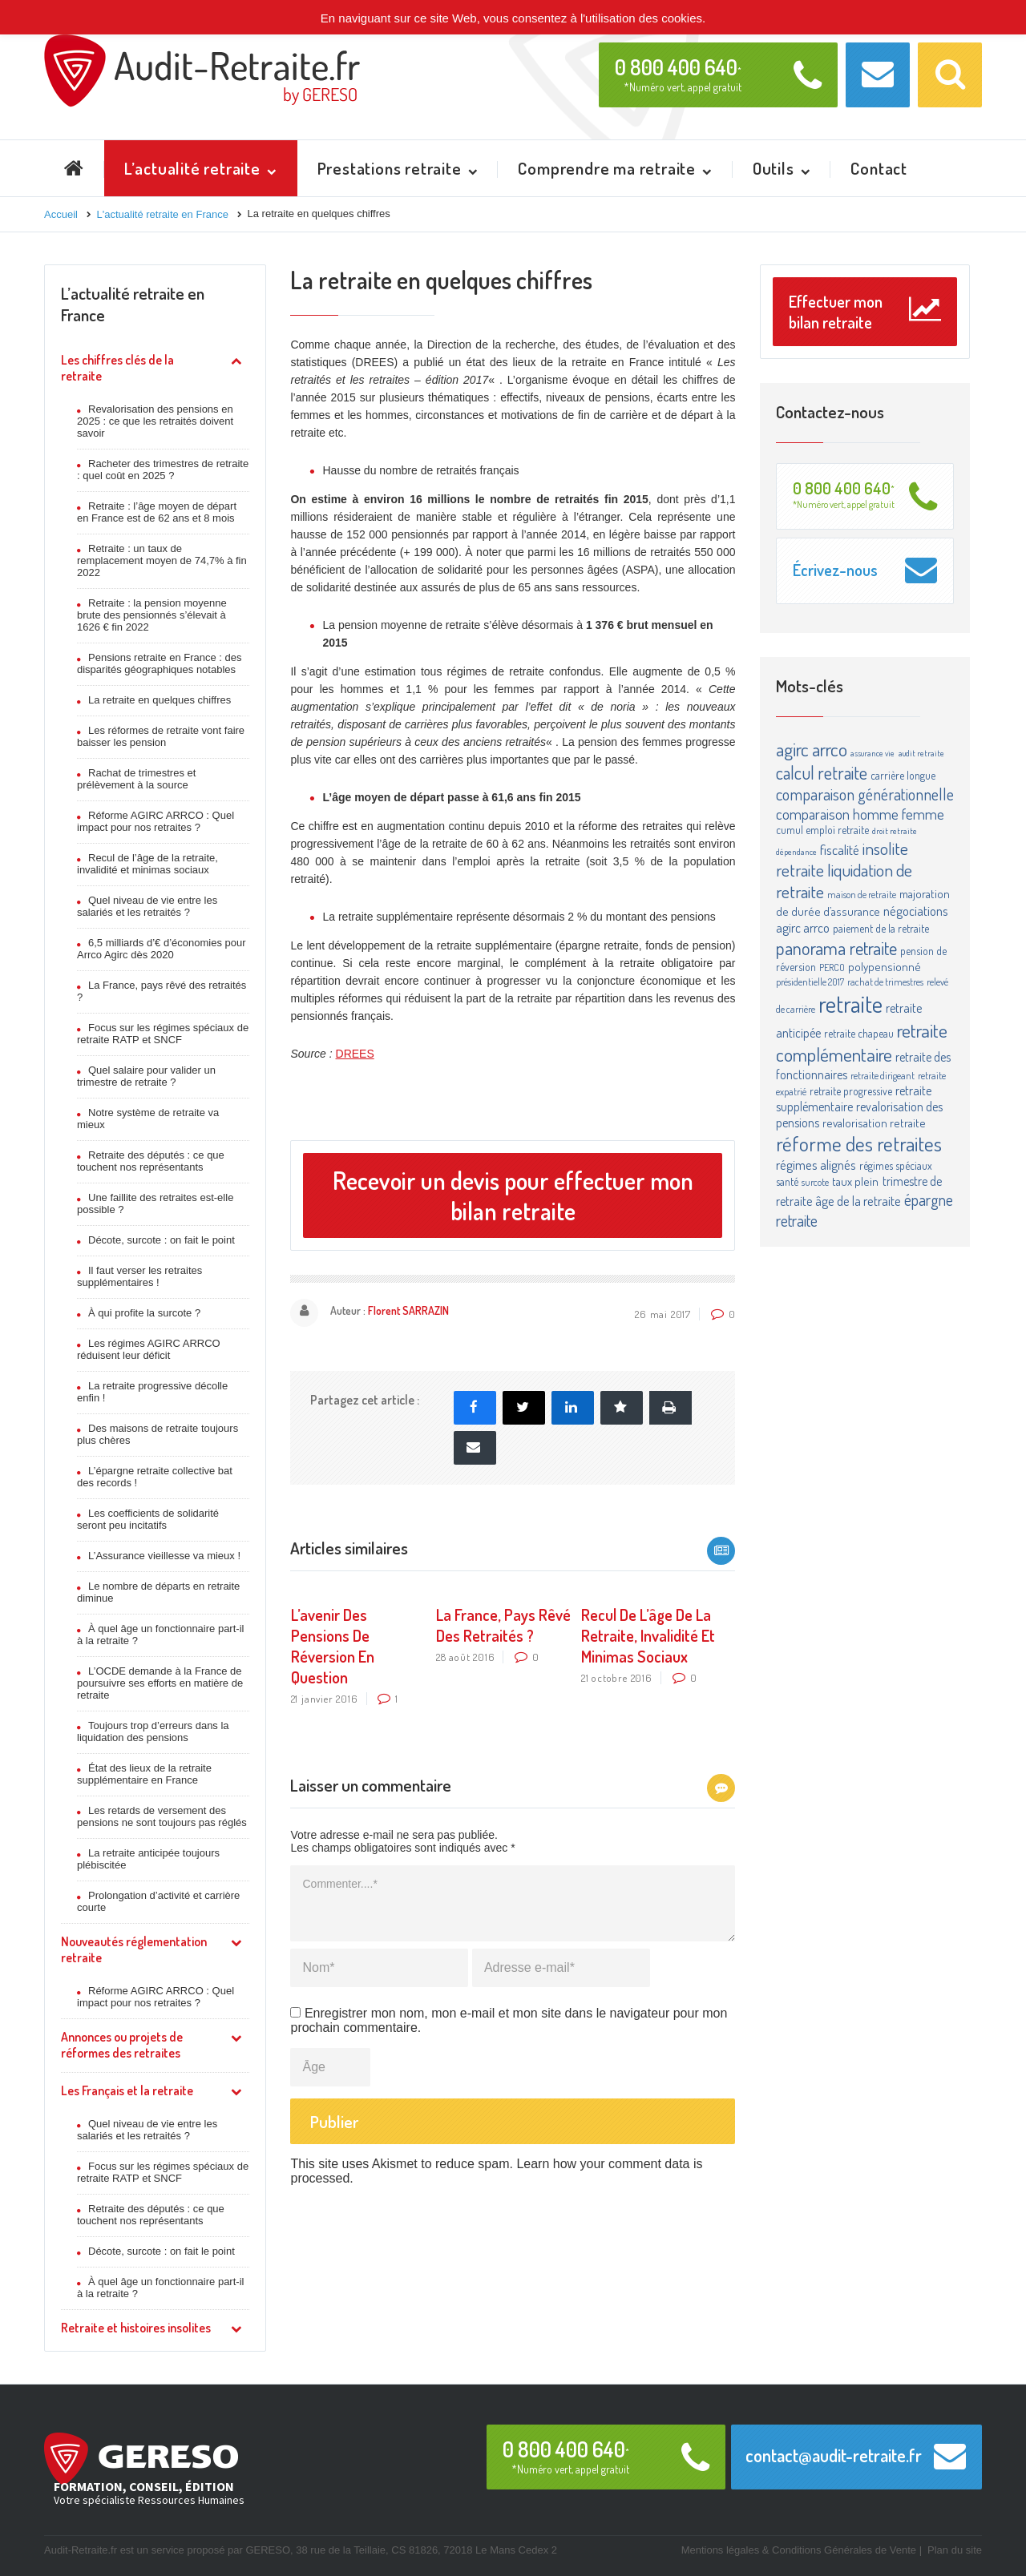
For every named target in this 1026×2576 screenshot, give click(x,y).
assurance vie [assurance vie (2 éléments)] (872, 753)
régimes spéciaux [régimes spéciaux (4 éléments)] (895, 1165)
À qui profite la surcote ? (144, 1313)
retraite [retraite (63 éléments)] (850, 1003)
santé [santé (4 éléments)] (787, 1181)
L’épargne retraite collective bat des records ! (154, 1477)
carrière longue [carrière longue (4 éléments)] (902, 775)
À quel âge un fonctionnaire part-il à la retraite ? (160, 1635)
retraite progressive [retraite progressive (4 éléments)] (851, 1091)
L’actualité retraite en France (132, 303)
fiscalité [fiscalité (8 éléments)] (839, 849)
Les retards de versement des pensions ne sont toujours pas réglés (162, 1816)
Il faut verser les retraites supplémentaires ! (139, 1276)
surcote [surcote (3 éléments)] (815, 1181)
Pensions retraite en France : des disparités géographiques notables (159, 663)
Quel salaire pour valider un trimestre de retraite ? (146, 1076)
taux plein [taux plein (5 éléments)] (855, 1181)
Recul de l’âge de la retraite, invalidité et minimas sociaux (147, 864)
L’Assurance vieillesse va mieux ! (164, 1556)
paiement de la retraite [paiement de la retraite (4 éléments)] (881, 928)
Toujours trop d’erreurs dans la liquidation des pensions (153, 1731)
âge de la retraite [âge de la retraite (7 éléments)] (858, 1200)
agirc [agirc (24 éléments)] (792, 749)
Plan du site (954, 2550)
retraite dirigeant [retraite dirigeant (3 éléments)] (882, 1075)
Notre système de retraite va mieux (148, 1119)
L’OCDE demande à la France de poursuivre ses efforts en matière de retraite (160, 1683)
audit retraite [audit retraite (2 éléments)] (921, 753)
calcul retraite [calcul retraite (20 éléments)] (821, 772)
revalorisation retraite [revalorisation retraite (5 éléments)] (874, 1123)
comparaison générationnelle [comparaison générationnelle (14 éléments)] (865, 794)
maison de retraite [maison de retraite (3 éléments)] (861, 894)
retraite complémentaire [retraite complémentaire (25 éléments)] (862, 1042)
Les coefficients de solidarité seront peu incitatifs (148, 1519)
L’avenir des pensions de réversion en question (332, 1645)
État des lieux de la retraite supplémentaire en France (144, 1774)
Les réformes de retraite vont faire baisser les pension (160, 736)
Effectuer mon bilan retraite (865, 312)
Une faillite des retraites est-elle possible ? (155, 1203)
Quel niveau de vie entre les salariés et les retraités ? (147, 906)
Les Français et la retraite (127, 2090)
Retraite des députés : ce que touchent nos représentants (150, 1161)
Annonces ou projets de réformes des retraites (122, 2045)
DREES (355, 1053)
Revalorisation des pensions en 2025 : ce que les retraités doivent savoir (155, 421)
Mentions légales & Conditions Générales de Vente (798, 2550)
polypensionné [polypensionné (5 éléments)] (884, 966)
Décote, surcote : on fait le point (161, 1240)
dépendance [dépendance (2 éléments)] (796, 851)
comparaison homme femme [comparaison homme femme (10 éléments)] (860, 813)
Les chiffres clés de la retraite (117, 368)
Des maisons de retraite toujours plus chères (157, 1434)
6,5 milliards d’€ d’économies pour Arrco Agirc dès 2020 (161, 949)
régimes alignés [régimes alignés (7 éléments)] (816, 1164)
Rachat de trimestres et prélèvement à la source (136, 779)
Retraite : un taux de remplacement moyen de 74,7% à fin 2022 (162, 560)
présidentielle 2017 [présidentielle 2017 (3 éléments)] (810, 981)
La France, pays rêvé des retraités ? (161, 991)
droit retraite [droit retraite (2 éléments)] (894, 830)
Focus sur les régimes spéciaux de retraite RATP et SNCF (162, 1034)
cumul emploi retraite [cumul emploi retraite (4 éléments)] (822, 829)
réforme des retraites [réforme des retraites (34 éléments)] (859, 1143)
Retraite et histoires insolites (136, 2328)
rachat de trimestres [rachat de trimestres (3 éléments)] (885, 981)
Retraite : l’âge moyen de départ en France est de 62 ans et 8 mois (156, 512)
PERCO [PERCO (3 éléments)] (832, 967)
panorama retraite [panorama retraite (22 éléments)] (836, 947)
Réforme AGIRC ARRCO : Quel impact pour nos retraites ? (155, 821)
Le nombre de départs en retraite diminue (158, 1592)
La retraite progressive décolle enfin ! (152, 1392)
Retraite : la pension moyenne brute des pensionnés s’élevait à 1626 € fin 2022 (152, 615)
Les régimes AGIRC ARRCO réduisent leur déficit (148, 1349)
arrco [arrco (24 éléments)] (829, 749)
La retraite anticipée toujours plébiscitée (148, 1859)
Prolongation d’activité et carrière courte (158, 1901)
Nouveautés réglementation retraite (134, 1949)
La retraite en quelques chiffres (159, 700)
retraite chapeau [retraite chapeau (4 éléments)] (859, 1033)
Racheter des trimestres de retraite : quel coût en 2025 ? (162, 470)
